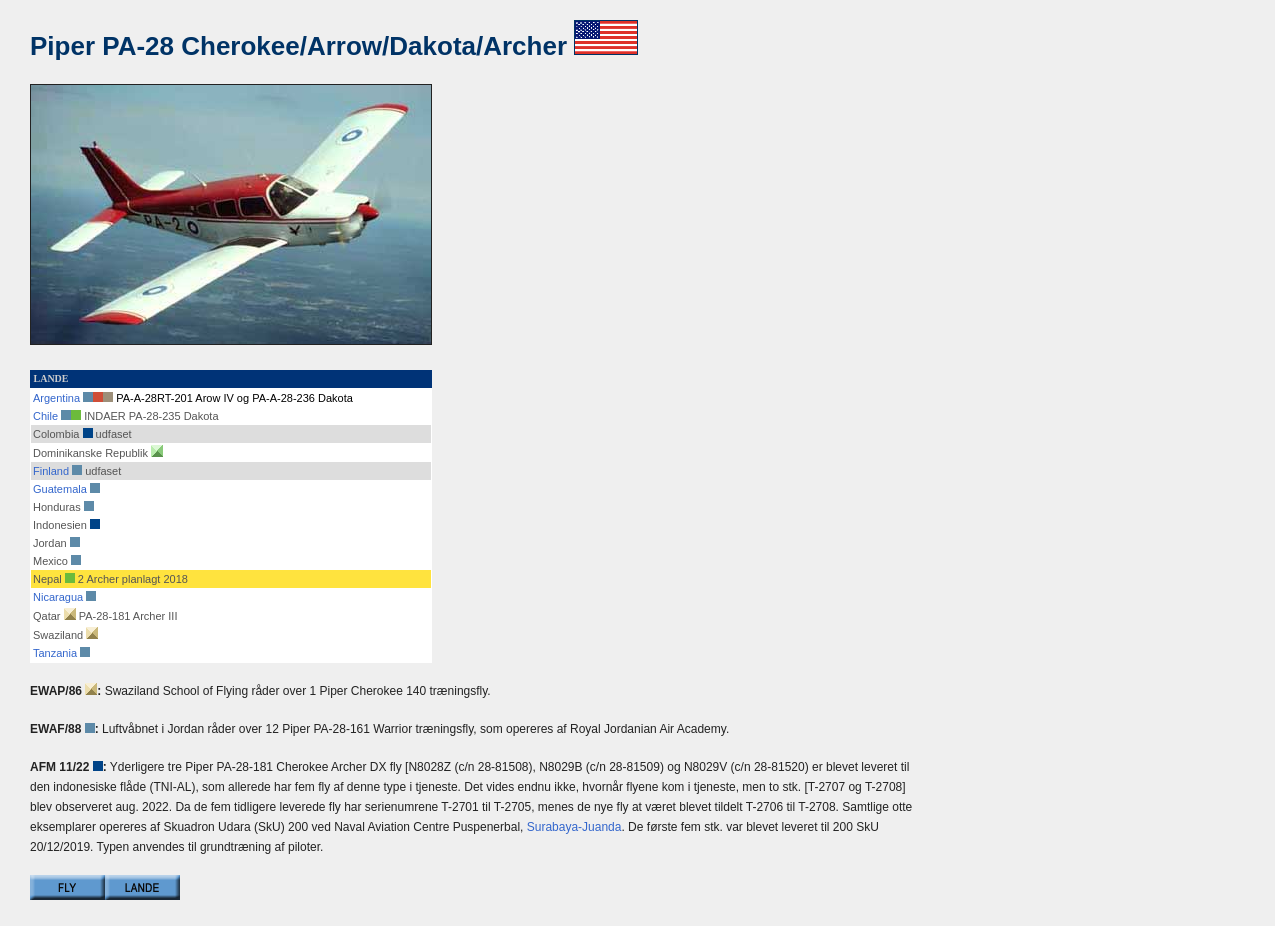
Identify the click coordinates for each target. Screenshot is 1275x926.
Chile (45, 416)
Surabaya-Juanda (574, 827)
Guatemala (60, 489)
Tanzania (55, 653)
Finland (51, 471)
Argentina (56, 398)
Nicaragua (58, 597)
